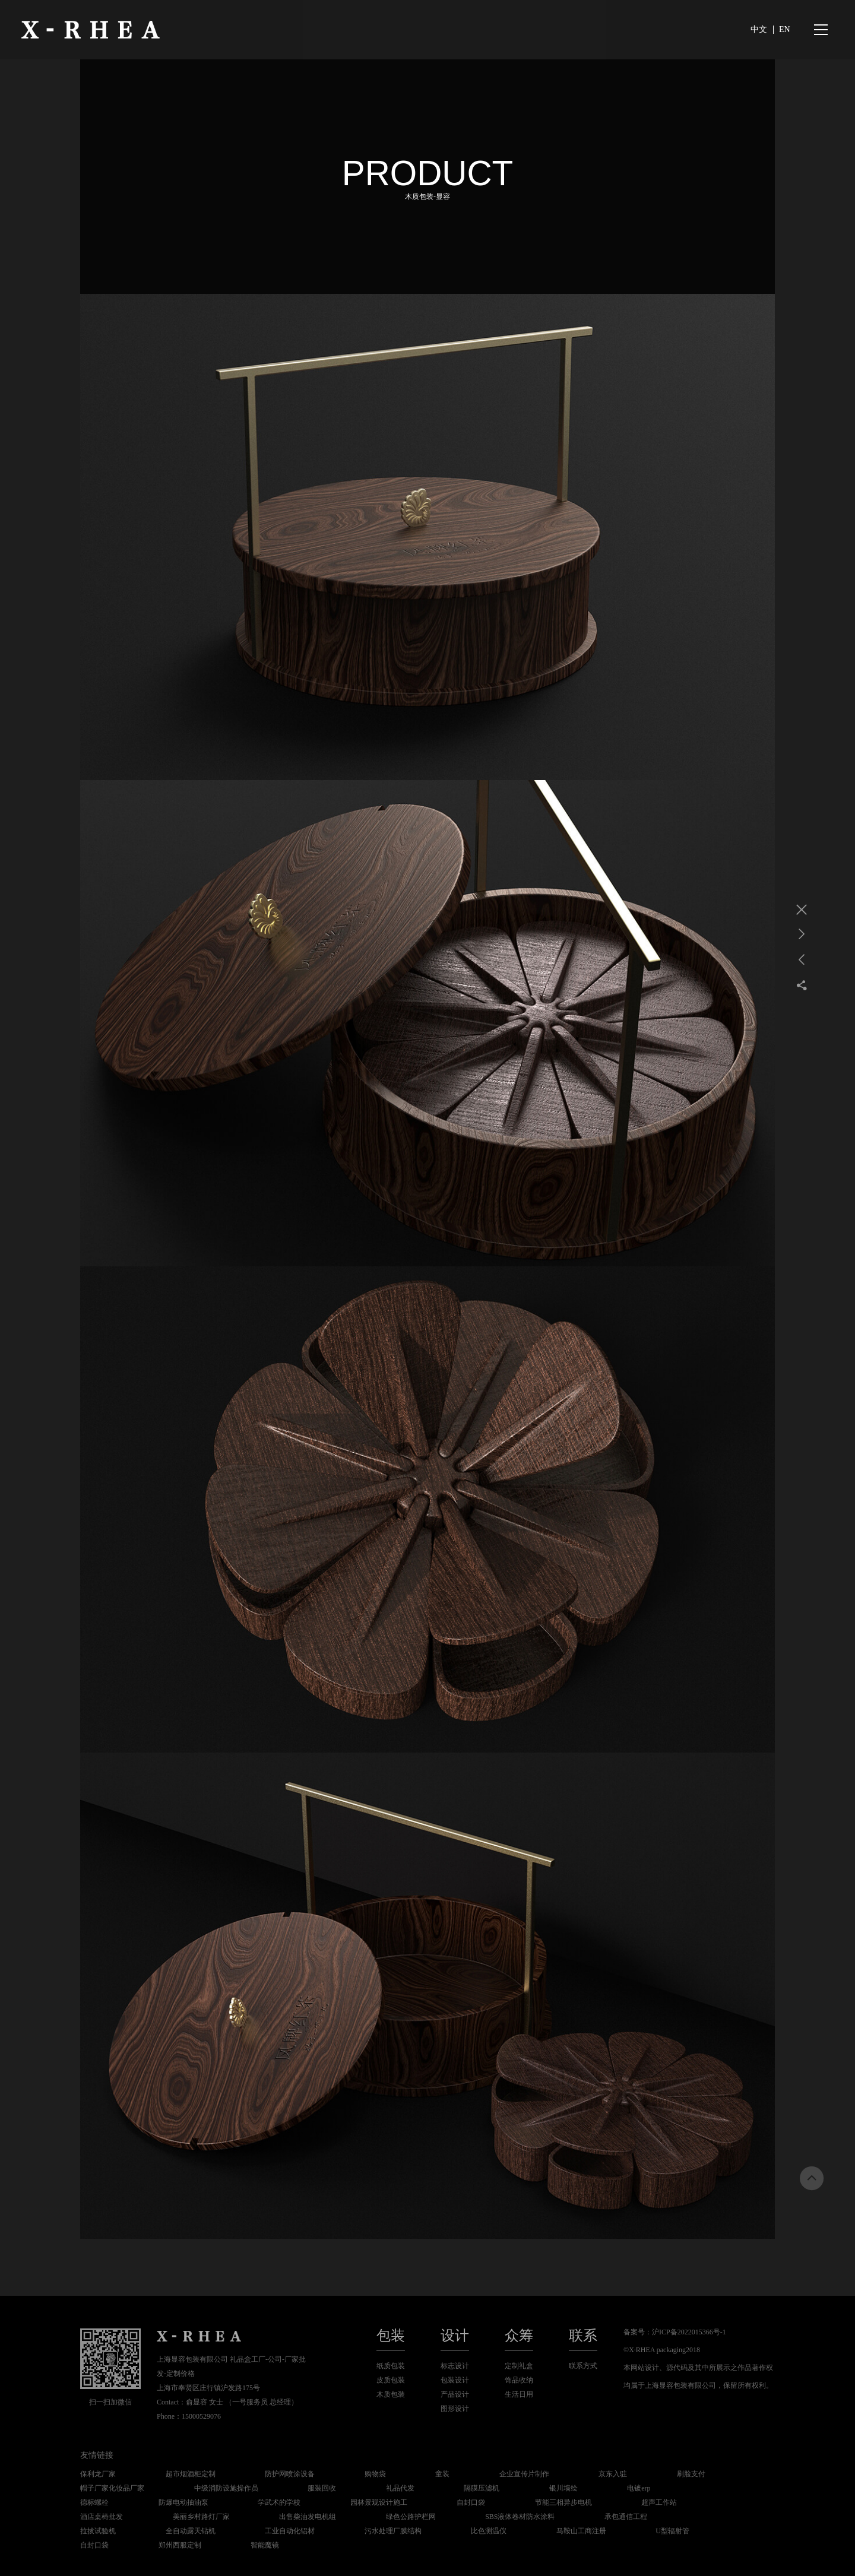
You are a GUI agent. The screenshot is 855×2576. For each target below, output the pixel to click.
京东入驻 (612, 2474)
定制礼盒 (519, 2366)
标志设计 (455, 2366)
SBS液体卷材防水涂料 (520, 2516)
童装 (442, 2474)
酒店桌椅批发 (101, 2516)
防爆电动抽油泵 (183, 2502)
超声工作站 (659, 2502)
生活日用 (519, 2394)
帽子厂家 (94, 2488)
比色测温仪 (488, 2531)
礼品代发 (400, 2488)
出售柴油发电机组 (307, 2516)
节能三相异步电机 (563, 2502)
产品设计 (455, 2394)
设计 (455, 2335)
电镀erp (638, 2488)
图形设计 (455, 2408)
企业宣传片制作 (524, 2474)
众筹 (519, 2335)
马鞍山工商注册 (581, 2531)
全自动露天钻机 (191, 2531)
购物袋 (375, 2474)
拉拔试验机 (98, 2531)
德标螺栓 (94, 2502)
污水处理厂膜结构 (393, 2531)
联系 (583, 2335)
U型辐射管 (672, 2531)
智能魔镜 (265, 2545)
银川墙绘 (563, 2488)
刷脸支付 (691, 2474)
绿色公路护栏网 (411, 2516)
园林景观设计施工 (378, 2502)
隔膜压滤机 (481, 2488)
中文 (758, 29)
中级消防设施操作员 (226, 2488)
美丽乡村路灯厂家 (201, 2516)
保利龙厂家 (98, 2474)
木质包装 (390, 2394)
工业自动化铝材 (290, 2531)
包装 (390, 2335)
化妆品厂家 (126, 2488)
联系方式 (583, 2366)
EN (784, 29)
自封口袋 (471, 2502)
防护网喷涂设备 (290, 2474)
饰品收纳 (519, 2380)
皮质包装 (390, 2380)
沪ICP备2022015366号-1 (689, 2332)
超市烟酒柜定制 (191, 2474)
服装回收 (322, 2488)
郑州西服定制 (180, 2545)
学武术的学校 (279, 2502)
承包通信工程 (625, 2516)
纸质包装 (390, 2366)
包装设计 (455, 2380)
